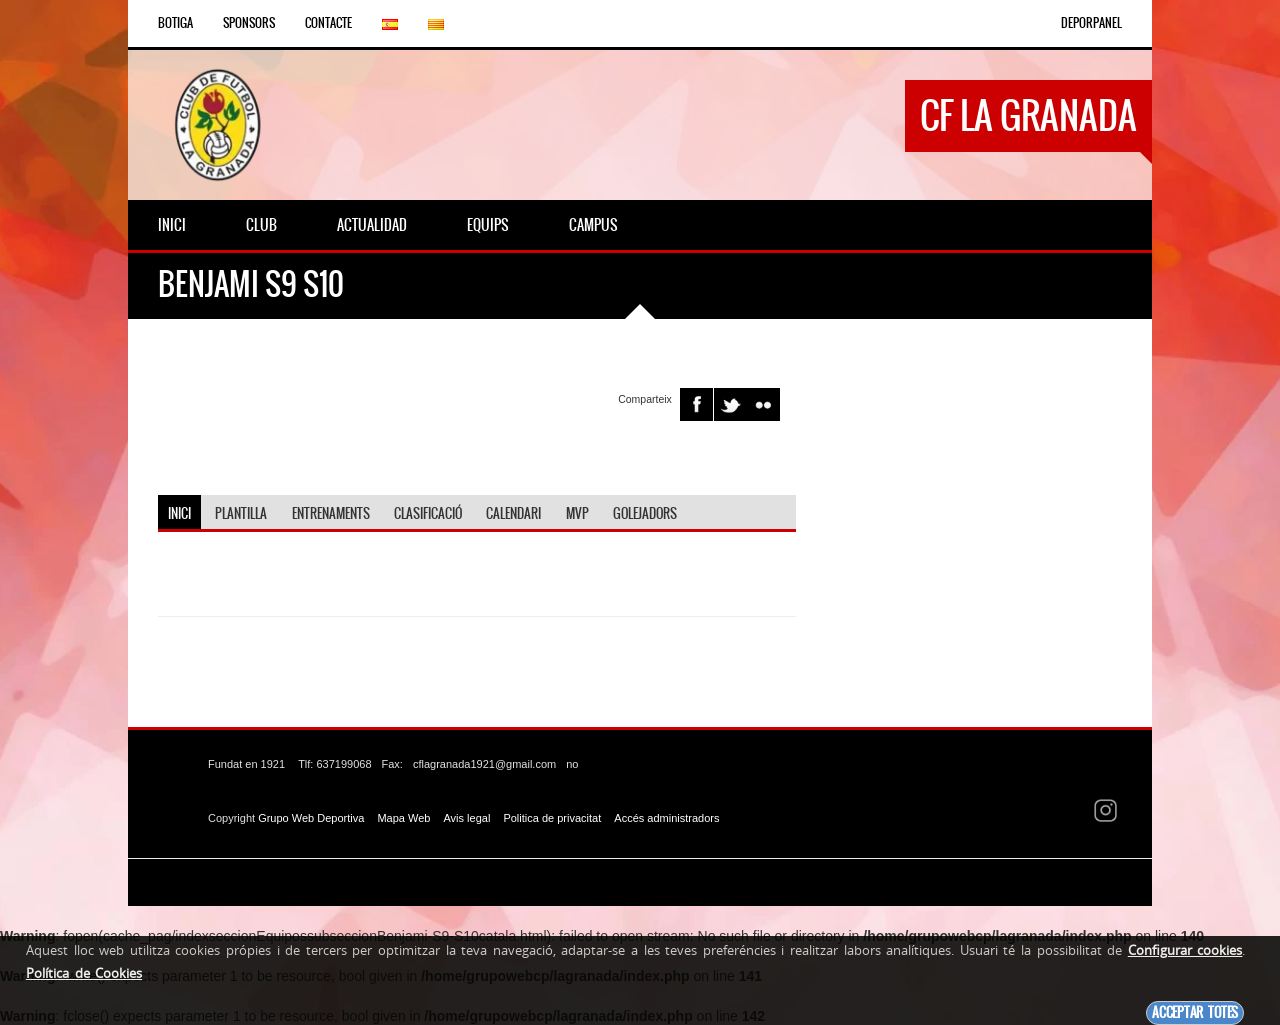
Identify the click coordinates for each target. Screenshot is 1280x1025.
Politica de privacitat (552, 817)
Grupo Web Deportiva (311, 817)
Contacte (328, 23)
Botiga (175, 23)
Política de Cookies (84, 973)
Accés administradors (666, 817)
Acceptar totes (1195, 1012)
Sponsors (249, 23)
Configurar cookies (1185, 950)
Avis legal (466, 817)
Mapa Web (403, 817)
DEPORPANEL (1091, 23)
